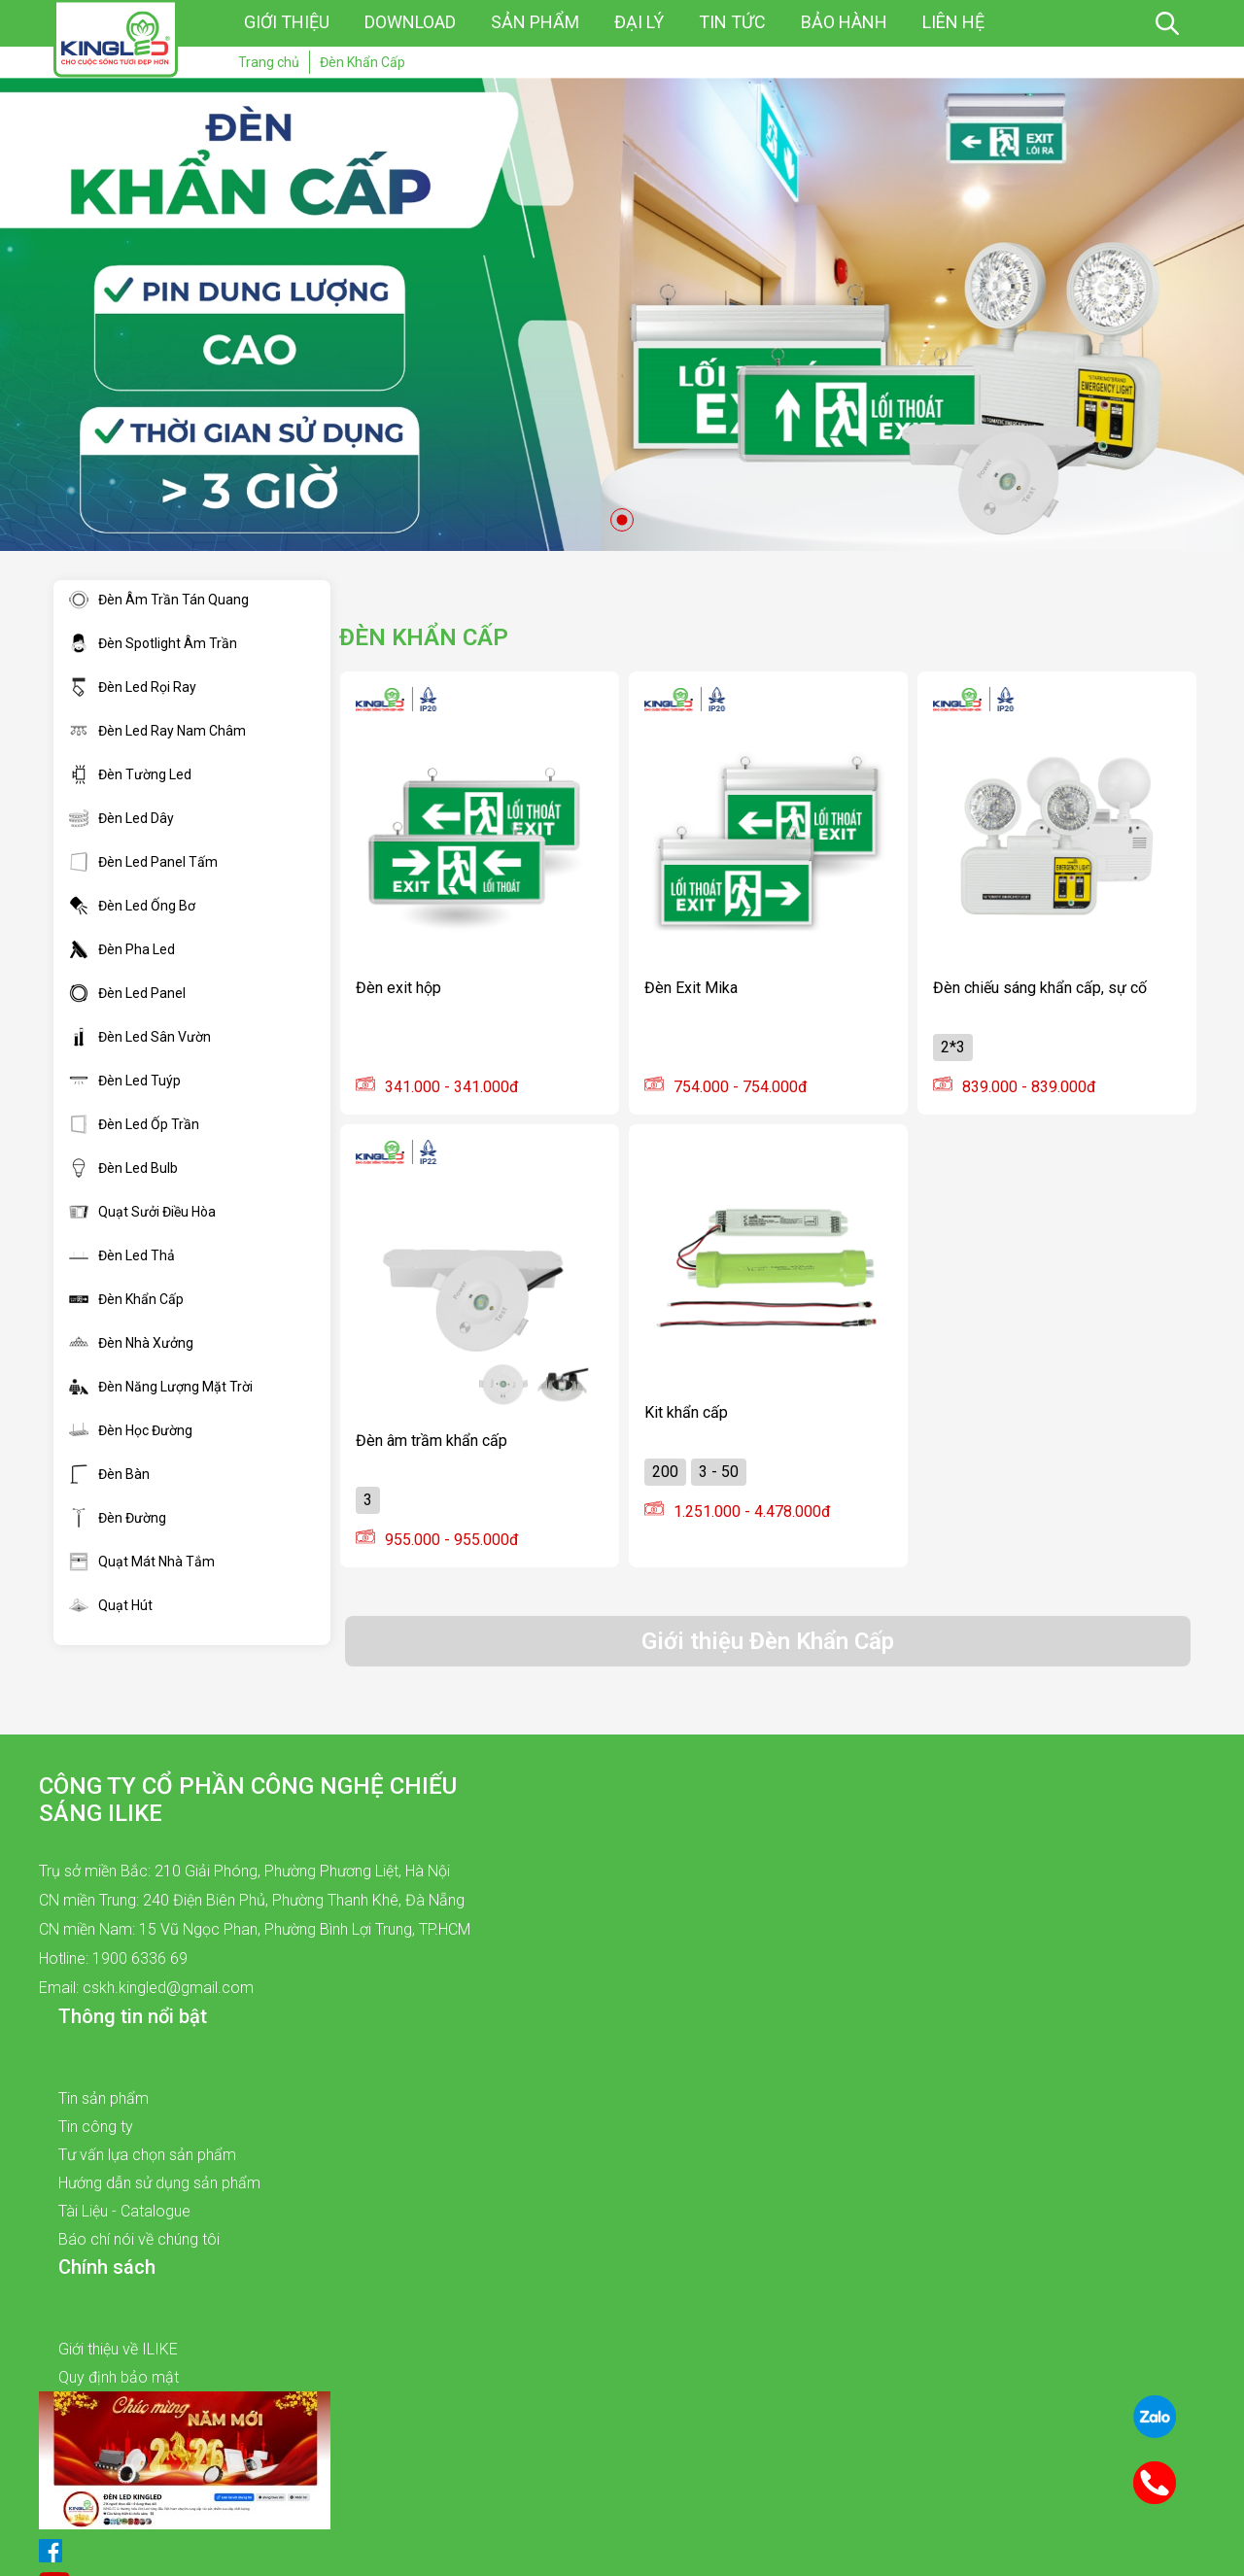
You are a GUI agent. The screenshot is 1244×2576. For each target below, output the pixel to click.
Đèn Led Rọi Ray (132, 687)
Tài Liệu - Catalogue (124, 2211)
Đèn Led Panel (127, 993)
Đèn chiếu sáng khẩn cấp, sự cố (1040, 988)
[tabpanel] (622, 314)
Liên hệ (953, 22)
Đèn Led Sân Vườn (140, 1037)
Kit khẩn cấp (686, 1412)
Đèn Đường (117, 1518)
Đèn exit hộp (398, 988)
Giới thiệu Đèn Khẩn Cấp (767, 1641)
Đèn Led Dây (121, 818)
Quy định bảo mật (118, 2377)
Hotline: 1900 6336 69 (113, 1958)
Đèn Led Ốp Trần (134, 1124)
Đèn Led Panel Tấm (143, 862)
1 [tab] (622, 520)
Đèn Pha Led (122, 949)
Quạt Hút (111, 1605)
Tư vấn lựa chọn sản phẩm (147, 2155)
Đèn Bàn (109, 1474)
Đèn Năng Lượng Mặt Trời (161, 1386)
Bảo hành (844, 22)
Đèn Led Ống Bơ (132, 905)
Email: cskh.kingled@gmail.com (146, 1987)
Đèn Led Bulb (123, 1168)
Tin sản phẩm (103, 2098)
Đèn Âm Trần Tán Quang (159, 599)
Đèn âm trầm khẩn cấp (431, 1440)
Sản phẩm (535, 22)
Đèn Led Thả (122, 1255)
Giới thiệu (286, 22)
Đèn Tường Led (130, 774)
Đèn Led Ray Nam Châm (157, 730)
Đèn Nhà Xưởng (131, 1343)
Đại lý (639, 22)
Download (410, 22)
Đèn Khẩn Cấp (126, 1299)
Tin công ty (95, 2126)
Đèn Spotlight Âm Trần (153, 643)
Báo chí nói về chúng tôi (139, 2239)
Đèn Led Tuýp (125, 1080)
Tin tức (732, 22)
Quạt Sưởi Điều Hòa (142, 1211)
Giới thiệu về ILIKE (118, 2349)
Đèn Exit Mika (691, 988)
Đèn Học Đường (130, 1430)
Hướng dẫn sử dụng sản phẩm (159, 2183)
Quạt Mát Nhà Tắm (142, 1561)
